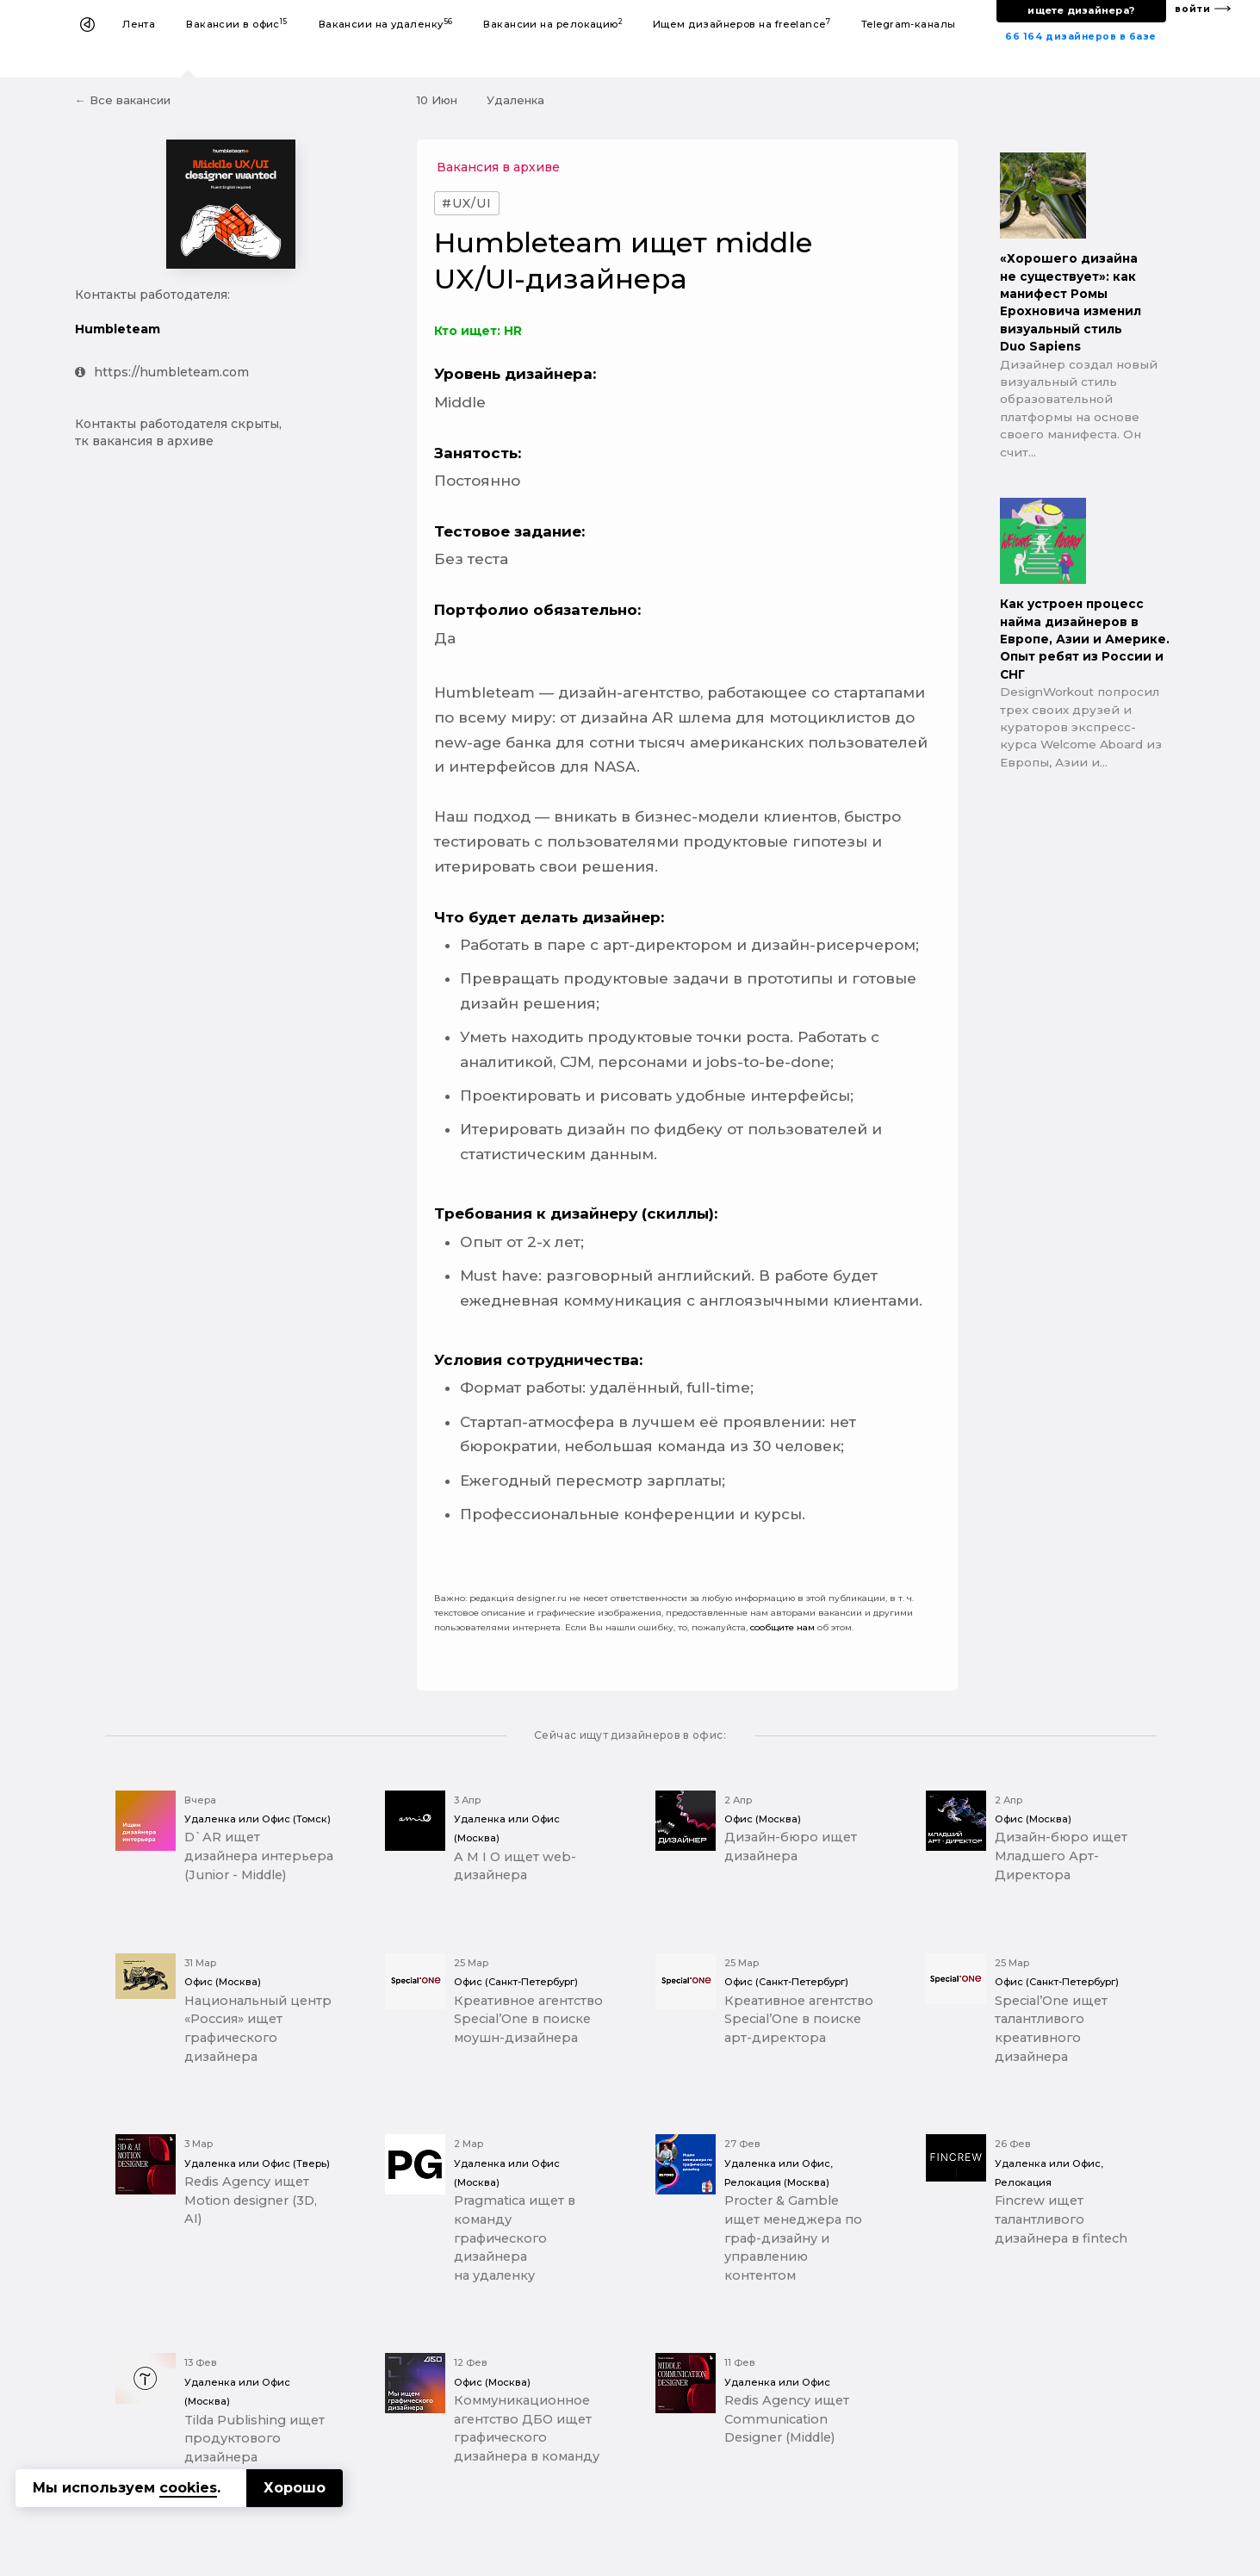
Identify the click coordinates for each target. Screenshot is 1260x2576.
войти (1193, 9)
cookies (188, 2488)
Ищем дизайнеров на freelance (741, 23)
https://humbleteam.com (162, 372)
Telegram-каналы (908, 24)
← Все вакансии (123, 100)
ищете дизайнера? (1080, 10)
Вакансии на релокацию (552, 23)
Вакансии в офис (237, 23)
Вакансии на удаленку (386, 23)
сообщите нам (782, 1627)
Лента (138, 24)
